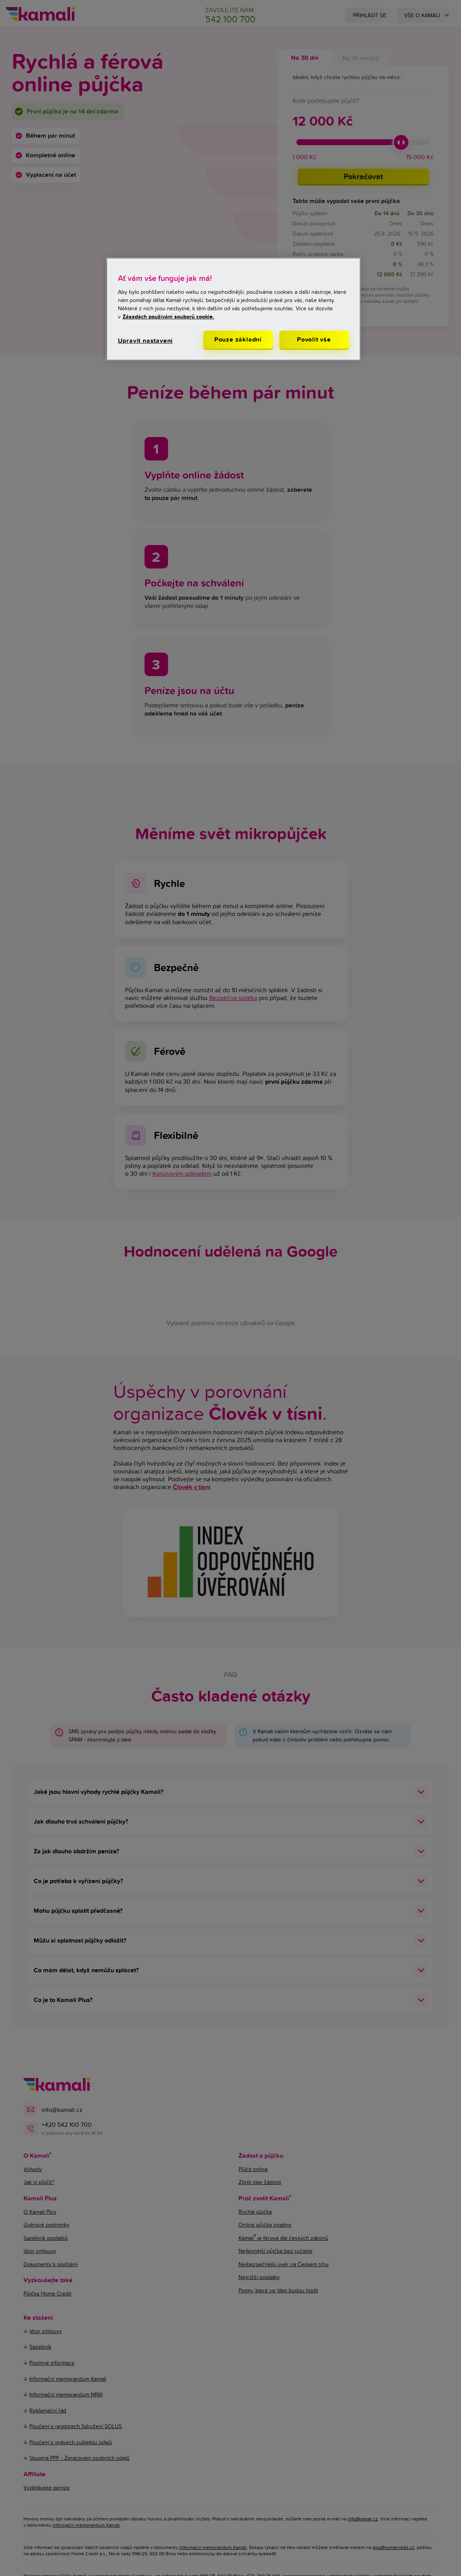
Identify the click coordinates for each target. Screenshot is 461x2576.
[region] (233, 309)
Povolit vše (314, 339)
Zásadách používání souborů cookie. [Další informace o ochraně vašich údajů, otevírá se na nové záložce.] (168, 316)
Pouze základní (238, 339)
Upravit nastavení (145, 340)
